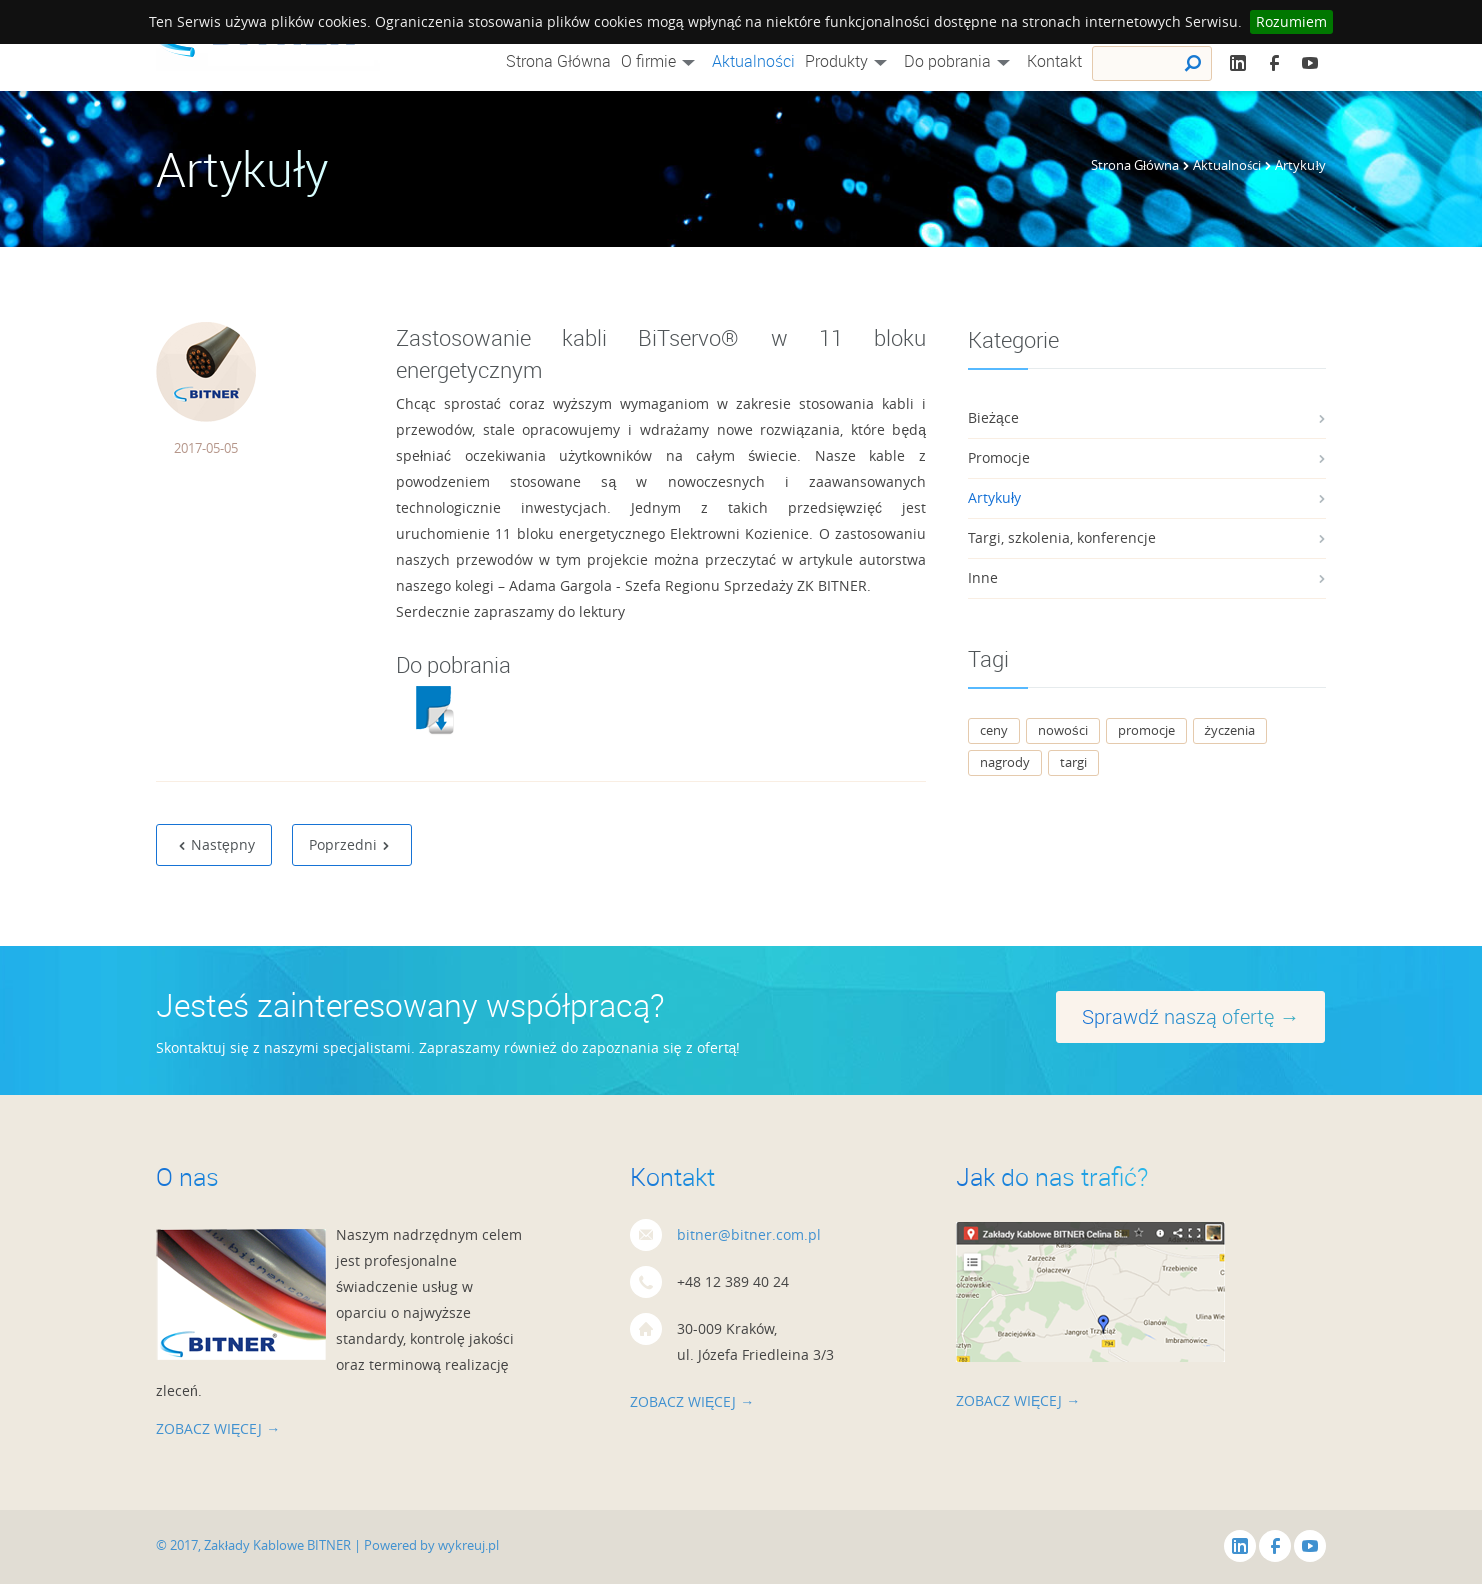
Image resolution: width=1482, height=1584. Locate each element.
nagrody (1005, 762)
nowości (1063, 730)
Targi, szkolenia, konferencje (1062, 537)
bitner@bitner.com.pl (749, 1234)
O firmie (661, 61)
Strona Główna (558, 61)
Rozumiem (1291, 21)
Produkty (849, 61)
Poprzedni (349, 844)
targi (1073, 762)
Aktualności (753, 61)
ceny (994, 730)
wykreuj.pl (468, 1545)
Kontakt (1054, 61)
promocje (1146, 730)
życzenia (1230, 730)
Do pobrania (960, 61)
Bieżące (993, 417)
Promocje (999, 457)
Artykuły (994, 497)
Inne (983, 577)
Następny (216, 844)
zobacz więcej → (218, 1428)
